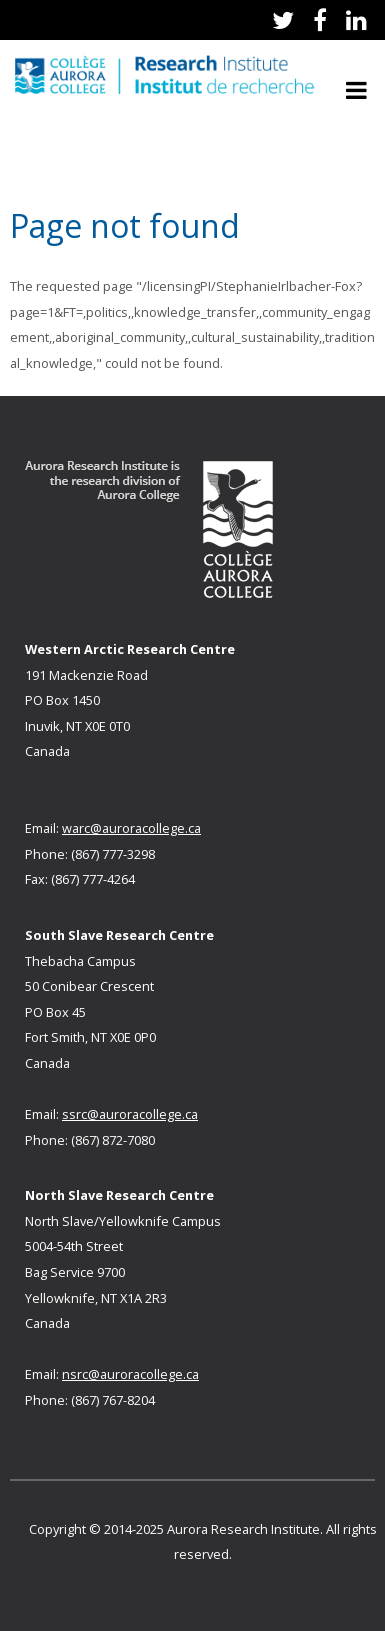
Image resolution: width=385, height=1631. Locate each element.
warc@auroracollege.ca (131, 828)
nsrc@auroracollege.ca (130, 1374)
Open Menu (356, 90)
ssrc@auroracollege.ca (130, 1114)
